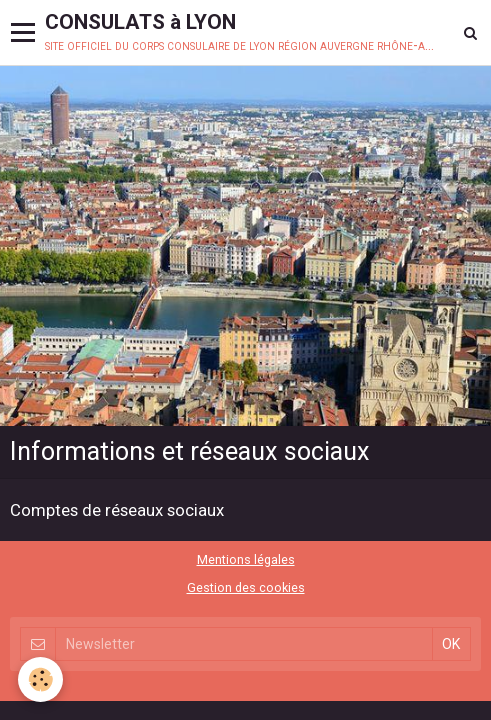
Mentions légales (246, 559)
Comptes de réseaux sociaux (117, 510)
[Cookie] (40, 679)
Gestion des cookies (246, 587)
